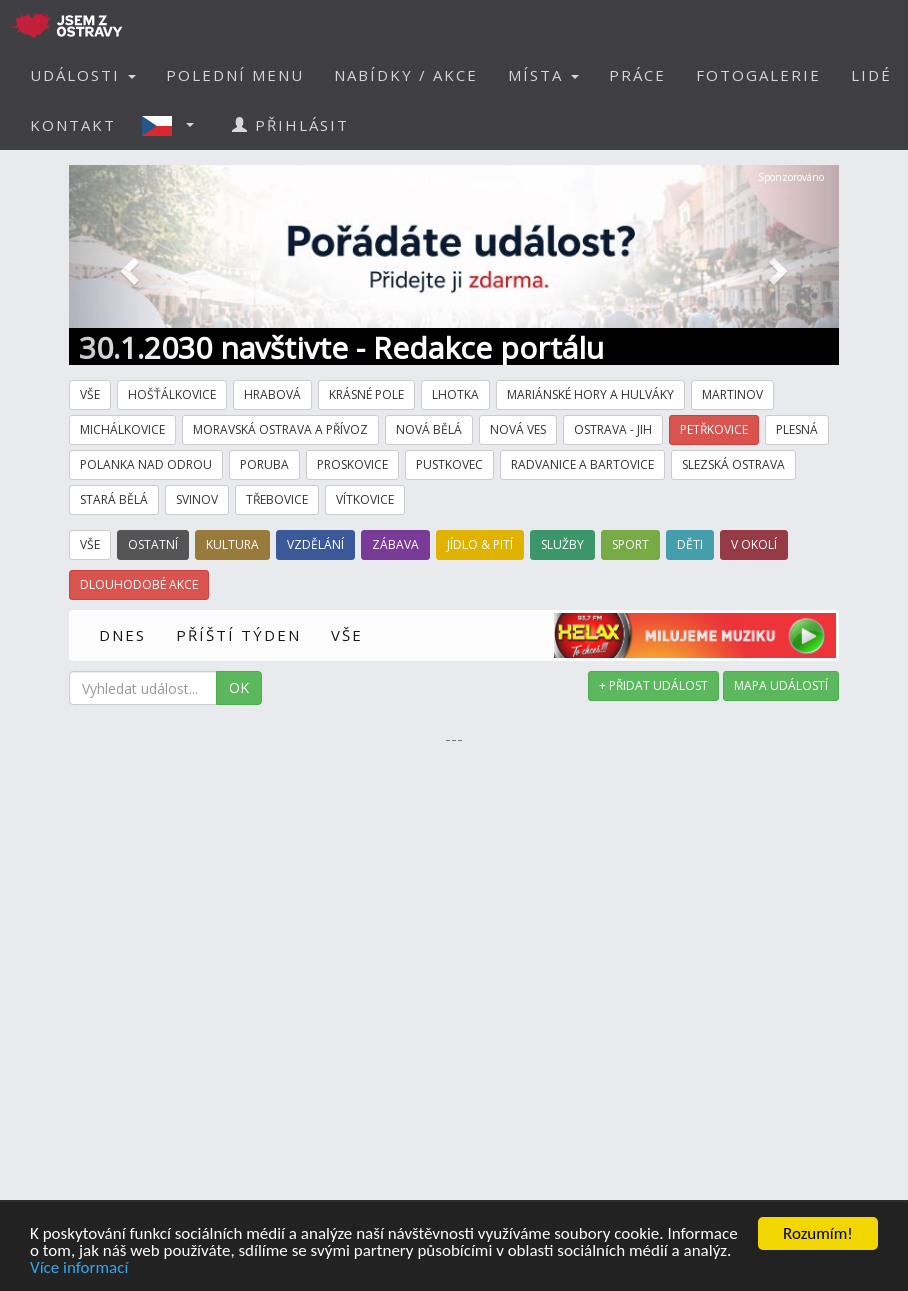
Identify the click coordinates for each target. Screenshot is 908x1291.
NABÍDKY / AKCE (406, 75)
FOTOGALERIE (758, 75)
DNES (122, 635)
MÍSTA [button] (543, 75)
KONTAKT (73, 125)
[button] (174, 125)
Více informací (79, 1268)
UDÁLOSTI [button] (83, 75)
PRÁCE (637, 75)
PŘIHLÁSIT (290, 125)
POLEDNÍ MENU (235, 75)
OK (239, 687)
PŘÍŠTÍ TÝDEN (238, 635)
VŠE (347, 635)
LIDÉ (871, 75)
